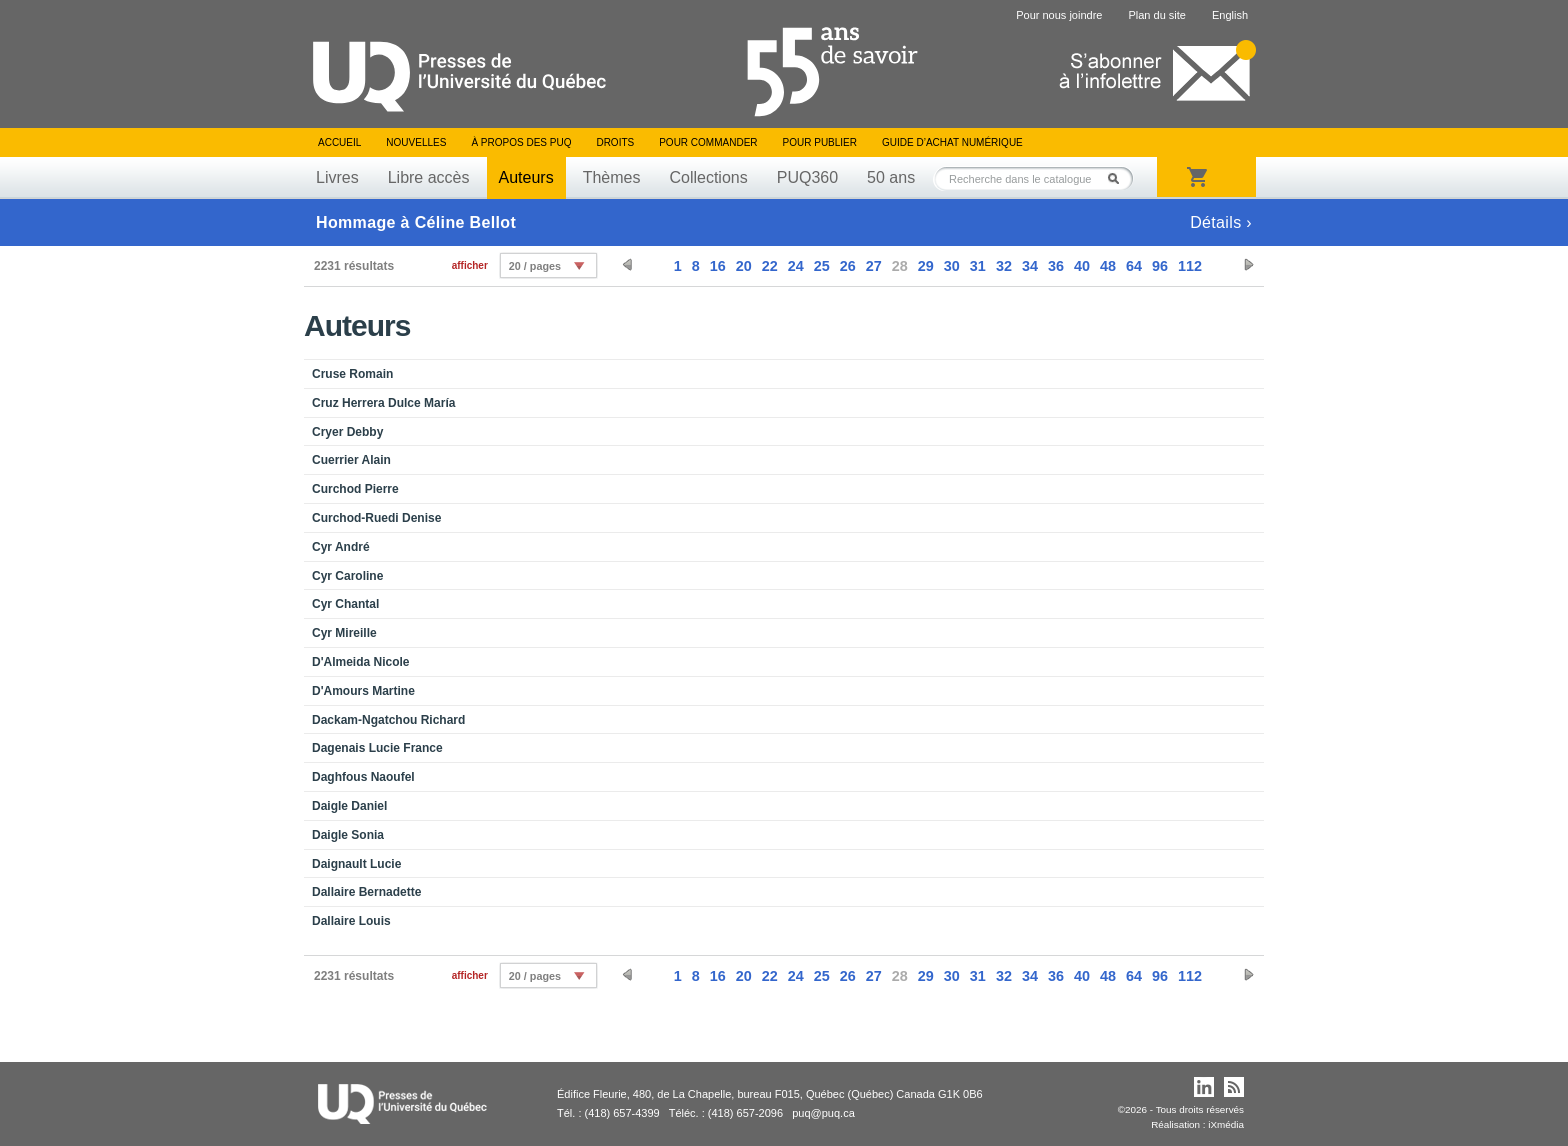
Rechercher (1119, 178)
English (1230, 15)
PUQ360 (807, 177)
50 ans (891, 177)
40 (1082, 266)
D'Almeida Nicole (361, 662)
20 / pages (535, 266)
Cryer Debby (347, 432)
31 (978, 266)
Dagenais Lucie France (377, 748)
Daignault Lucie (356, 864)
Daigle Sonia (348, 835)
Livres (337, 177)
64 (1134, 266)
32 (1004, 266)
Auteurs (526, 177)
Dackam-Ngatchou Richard (388, 720)
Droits (615, 142)
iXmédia (1226, 1124)
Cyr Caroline (347, 576)
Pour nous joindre (1059, 15)
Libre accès (429, 177)
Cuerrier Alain (351, 460)
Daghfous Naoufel (363, 777)
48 (1108, 266)
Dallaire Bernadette (366, 892)
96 (1160, 266)
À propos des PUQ (521, 142)
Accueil (339, 142)
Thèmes (612, 177)
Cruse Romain (352, 374)
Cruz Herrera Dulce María (383, 403)
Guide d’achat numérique (952, 142)
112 (1190, 266)
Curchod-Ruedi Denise (376, 518)
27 (874, 266)
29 (926, 266)
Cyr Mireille (344, 633)
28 (900, 266)
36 (1056, 266)
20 (744, 266)
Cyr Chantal (345, 604)
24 (796, 266)
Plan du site (1156, 15)
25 (822, 266)
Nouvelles (416, 142)
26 (848, 266)
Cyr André (341, 547)
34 (1030, 266)
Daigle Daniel (349, 806)
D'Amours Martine (363, 691)
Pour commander (708, 142)
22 (770, 266)
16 (718, 266)
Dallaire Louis (351, 921)
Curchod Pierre (355, 489)
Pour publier (820, 142)
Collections (708, 177)
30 (952, 266)
